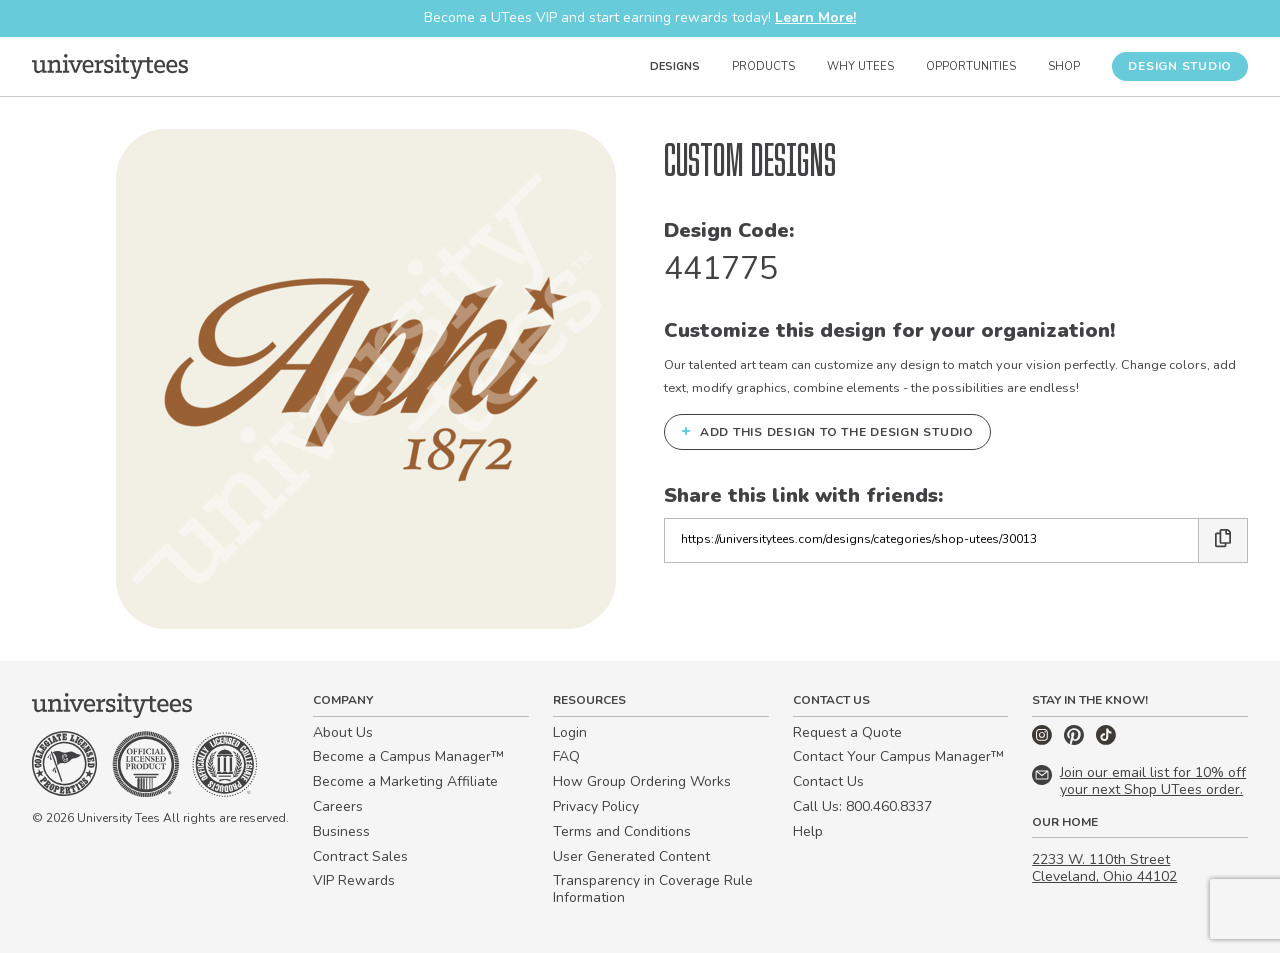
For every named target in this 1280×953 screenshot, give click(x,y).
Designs (675, 66)
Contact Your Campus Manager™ (898, 756)
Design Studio (1180, 66)
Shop (1064, 66)
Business (341, 831)
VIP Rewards (354, 880)
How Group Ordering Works (642, 781)
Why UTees (860, 66)
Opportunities (971, 66)
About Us (343, 732)
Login (570, 732)
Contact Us (828, 781)
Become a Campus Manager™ (408, 756)
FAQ (566, 756)
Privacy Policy (596, 806)
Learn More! (815, 17)
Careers (338, 806)
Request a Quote (847, 732)
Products (763, 66)
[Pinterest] (1076, 740)
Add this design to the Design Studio (827, 431)
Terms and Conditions (622, 831)
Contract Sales (360, 856)
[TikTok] (1106, 740)
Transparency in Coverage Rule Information (653, 889)
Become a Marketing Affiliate (405, 781)
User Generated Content (631, 856)
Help (808, 831)
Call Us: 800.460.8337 (862, 806)
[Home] (110, 66)
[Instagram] (1044, 740)
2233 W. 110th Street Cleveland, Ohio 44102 (1104, 868)
